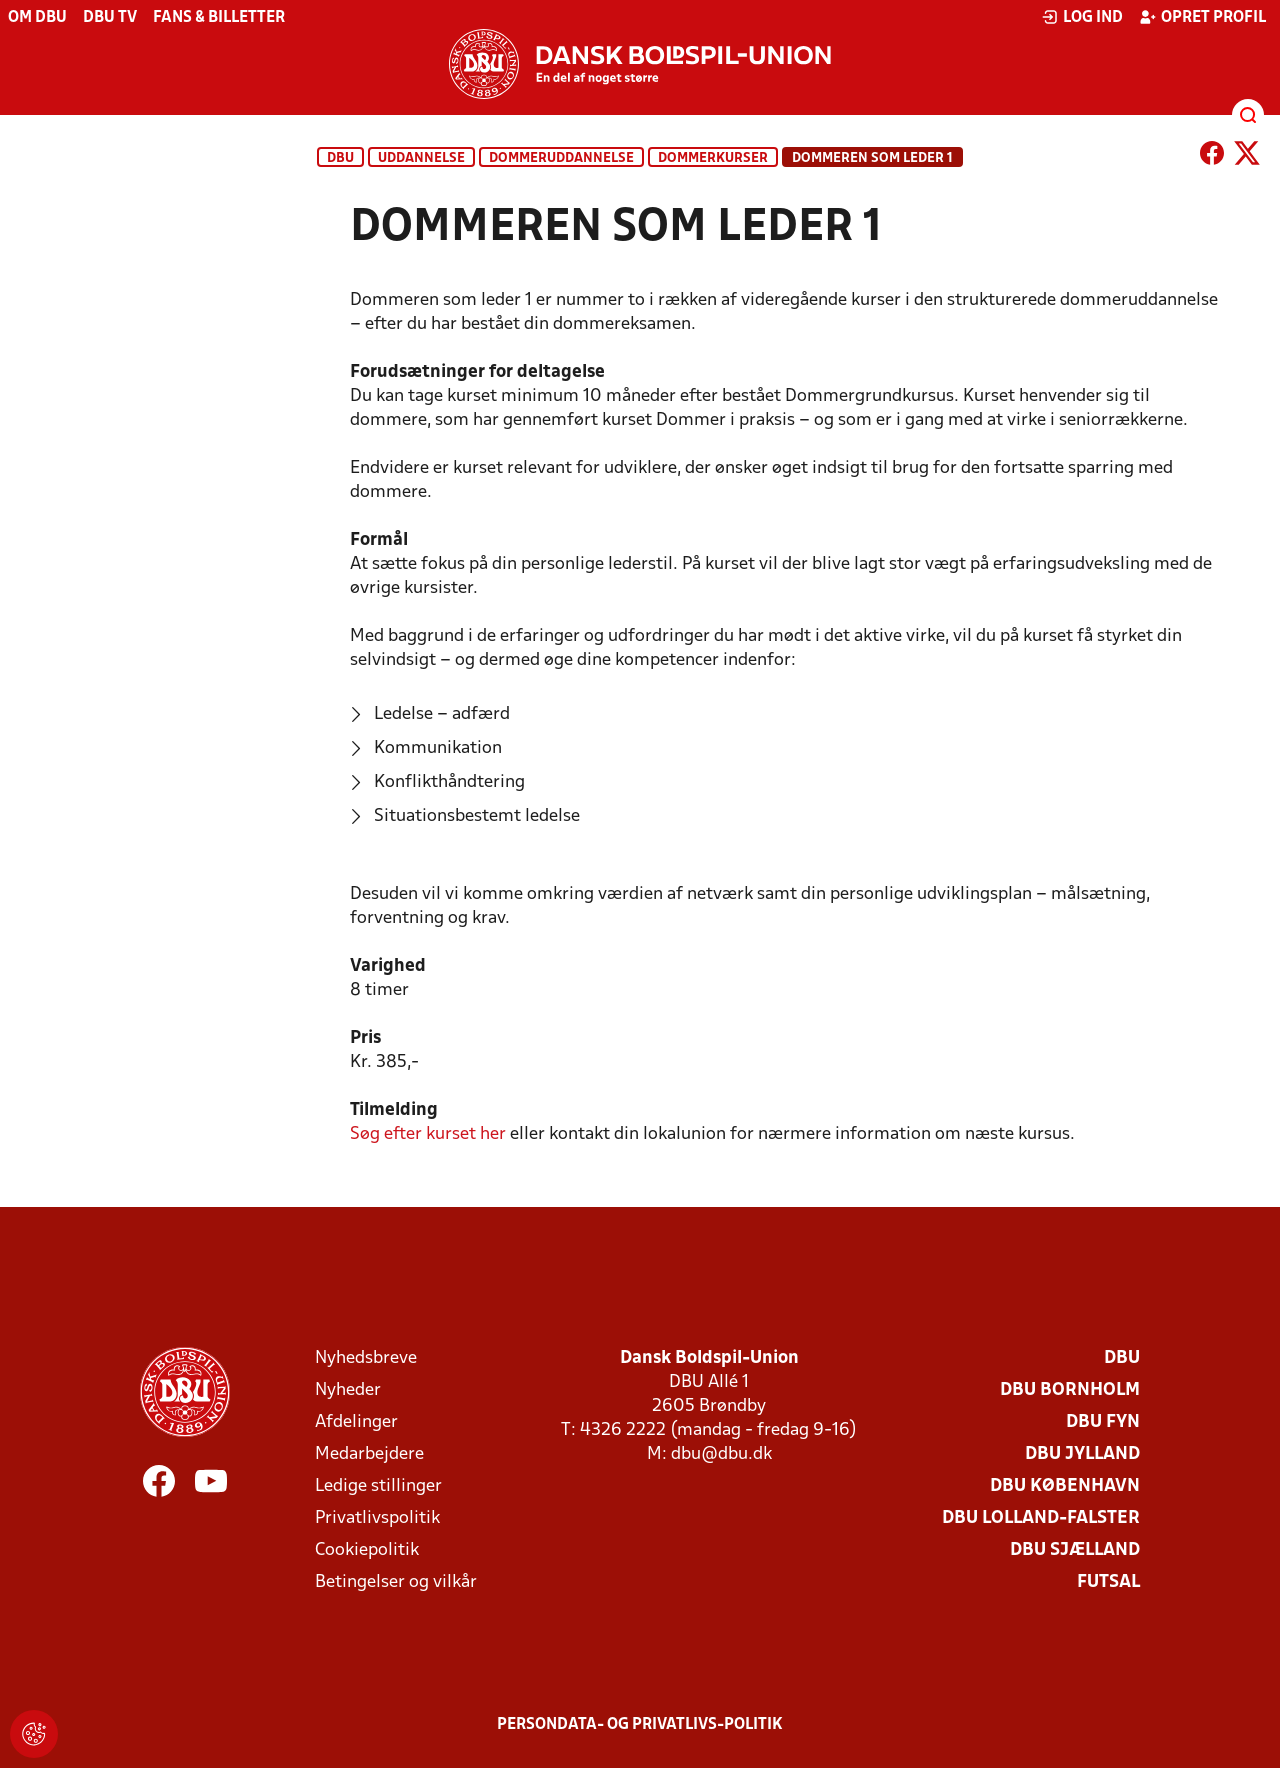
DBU (340, 158)
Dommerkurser (713, 158)
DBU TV (110, 18)
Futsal (1108, 1582)
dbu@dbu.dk (721, 1454)
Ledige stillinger (378, 1486)
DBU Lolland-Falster (1041, 1518)
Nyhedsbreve (366, 1358)
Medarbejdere (369, 1454)
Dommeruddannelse (561, 158)
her (428, 1134)
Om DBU (37, 18)
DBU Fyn (1103, 1422)
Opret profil (1202, 17)
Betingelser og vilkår (396, 1582)
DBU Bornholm (1070, 1390)
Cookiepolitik (367, 1550)
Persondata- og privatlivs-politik (640, 1725)
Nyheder (348, 1390)
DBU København (1065, 1486)
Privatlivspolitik (377, 1518)
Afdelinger (356, 1422)
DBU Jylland (1082, 1454)
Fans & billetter (219, 18)
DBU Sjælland (1075, 1550)
